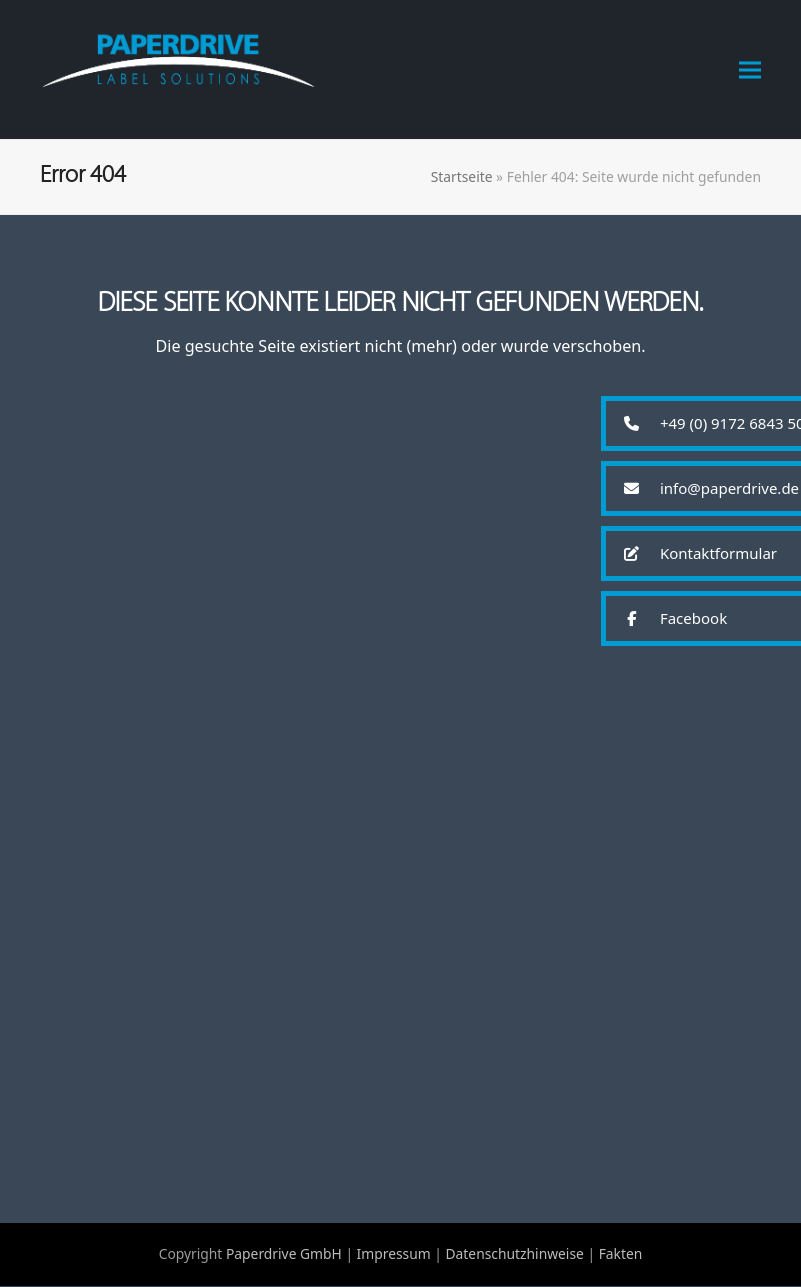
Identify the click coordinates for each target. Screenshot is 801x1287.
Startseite (462, 176)
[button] (750, 69)
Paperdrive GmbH (284, 1254)
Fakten (621, 1254)
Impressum (394, 1254)
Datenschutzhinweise (514, 1254)
